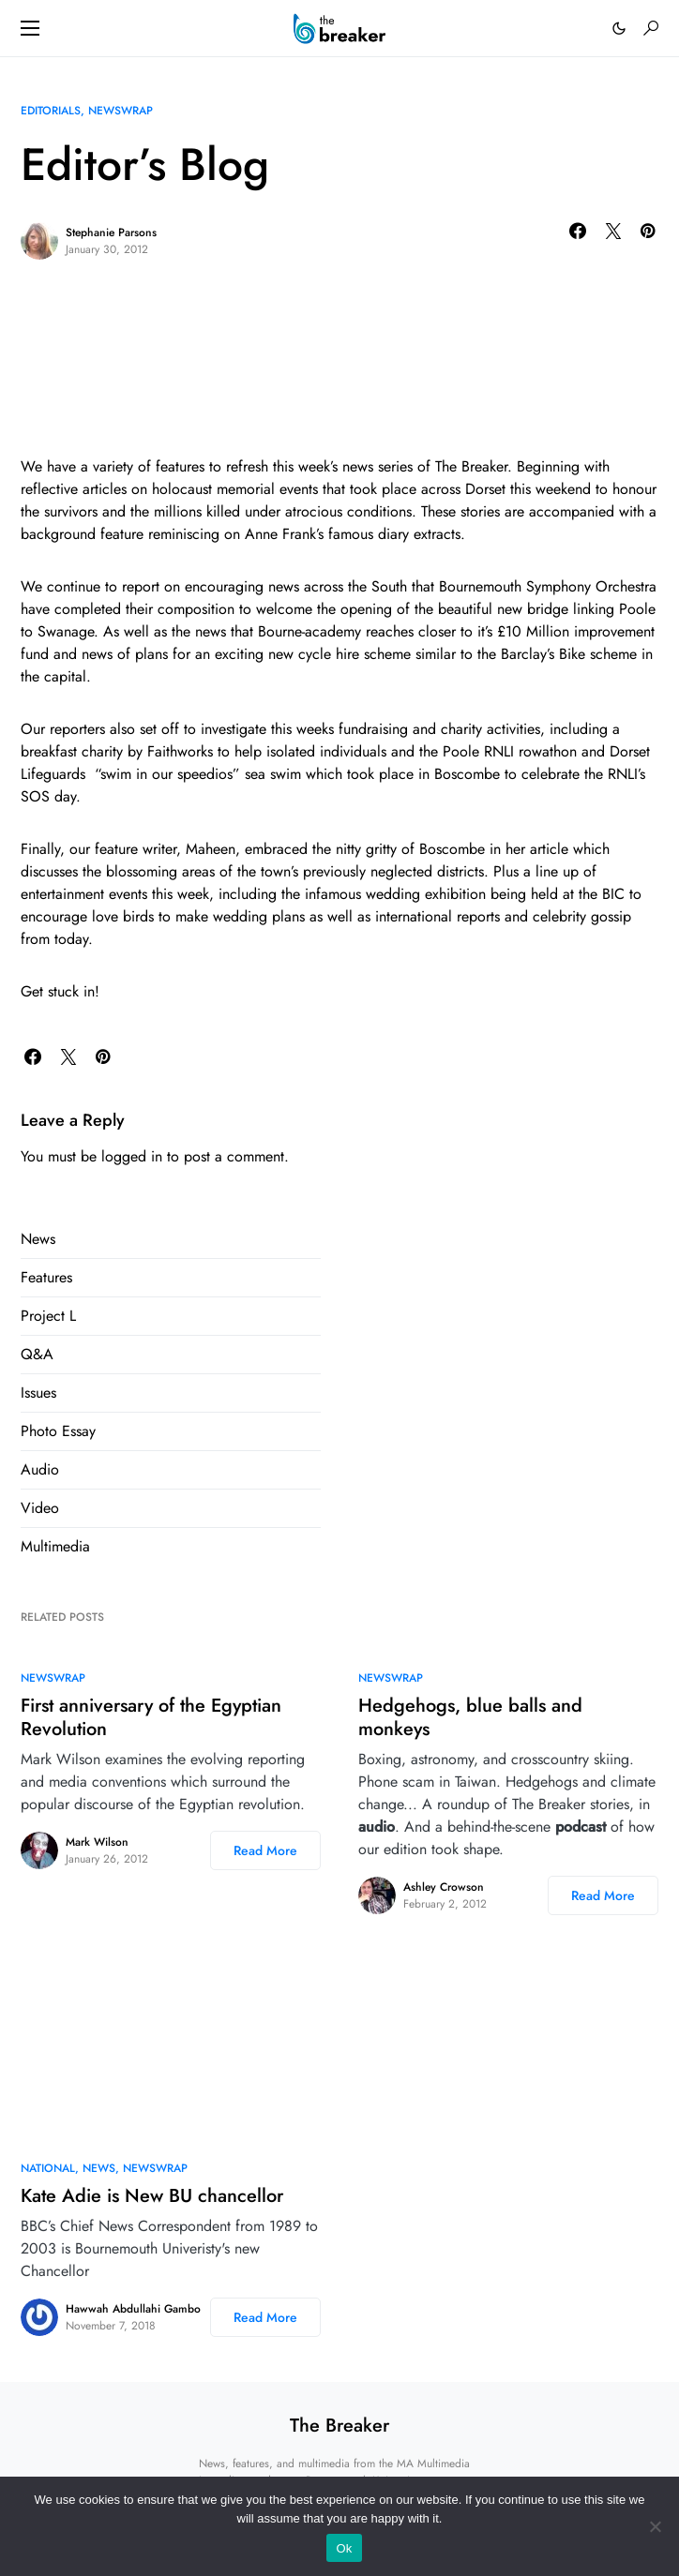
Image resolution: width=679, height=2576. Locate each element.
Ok (344, 2548)
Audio (40, 1469)
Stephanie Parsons (111, 232)
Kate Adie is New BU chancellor (152, 2196)
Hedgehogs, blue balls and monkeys (470, 1717)
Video (40, 1508)
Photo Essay (58, 1431)
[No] (655, 2526)
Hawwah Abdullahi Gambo (133, 2308)
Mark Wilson (97, 1842)
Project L (48, 1315)
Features (46, 1277)
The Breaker (339, 2425)
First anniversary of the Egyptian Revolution (151, 1717)
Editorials (51, 110)
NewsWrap (120, 110)
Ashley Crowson (443, 1887)
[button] (30, 28)
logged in (131, 1156)
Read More (265, 1850)
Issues (38, 1392)
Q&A (37, 1354)
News (38, 1239)
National (48, 2168)
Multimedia (55, 1546)
